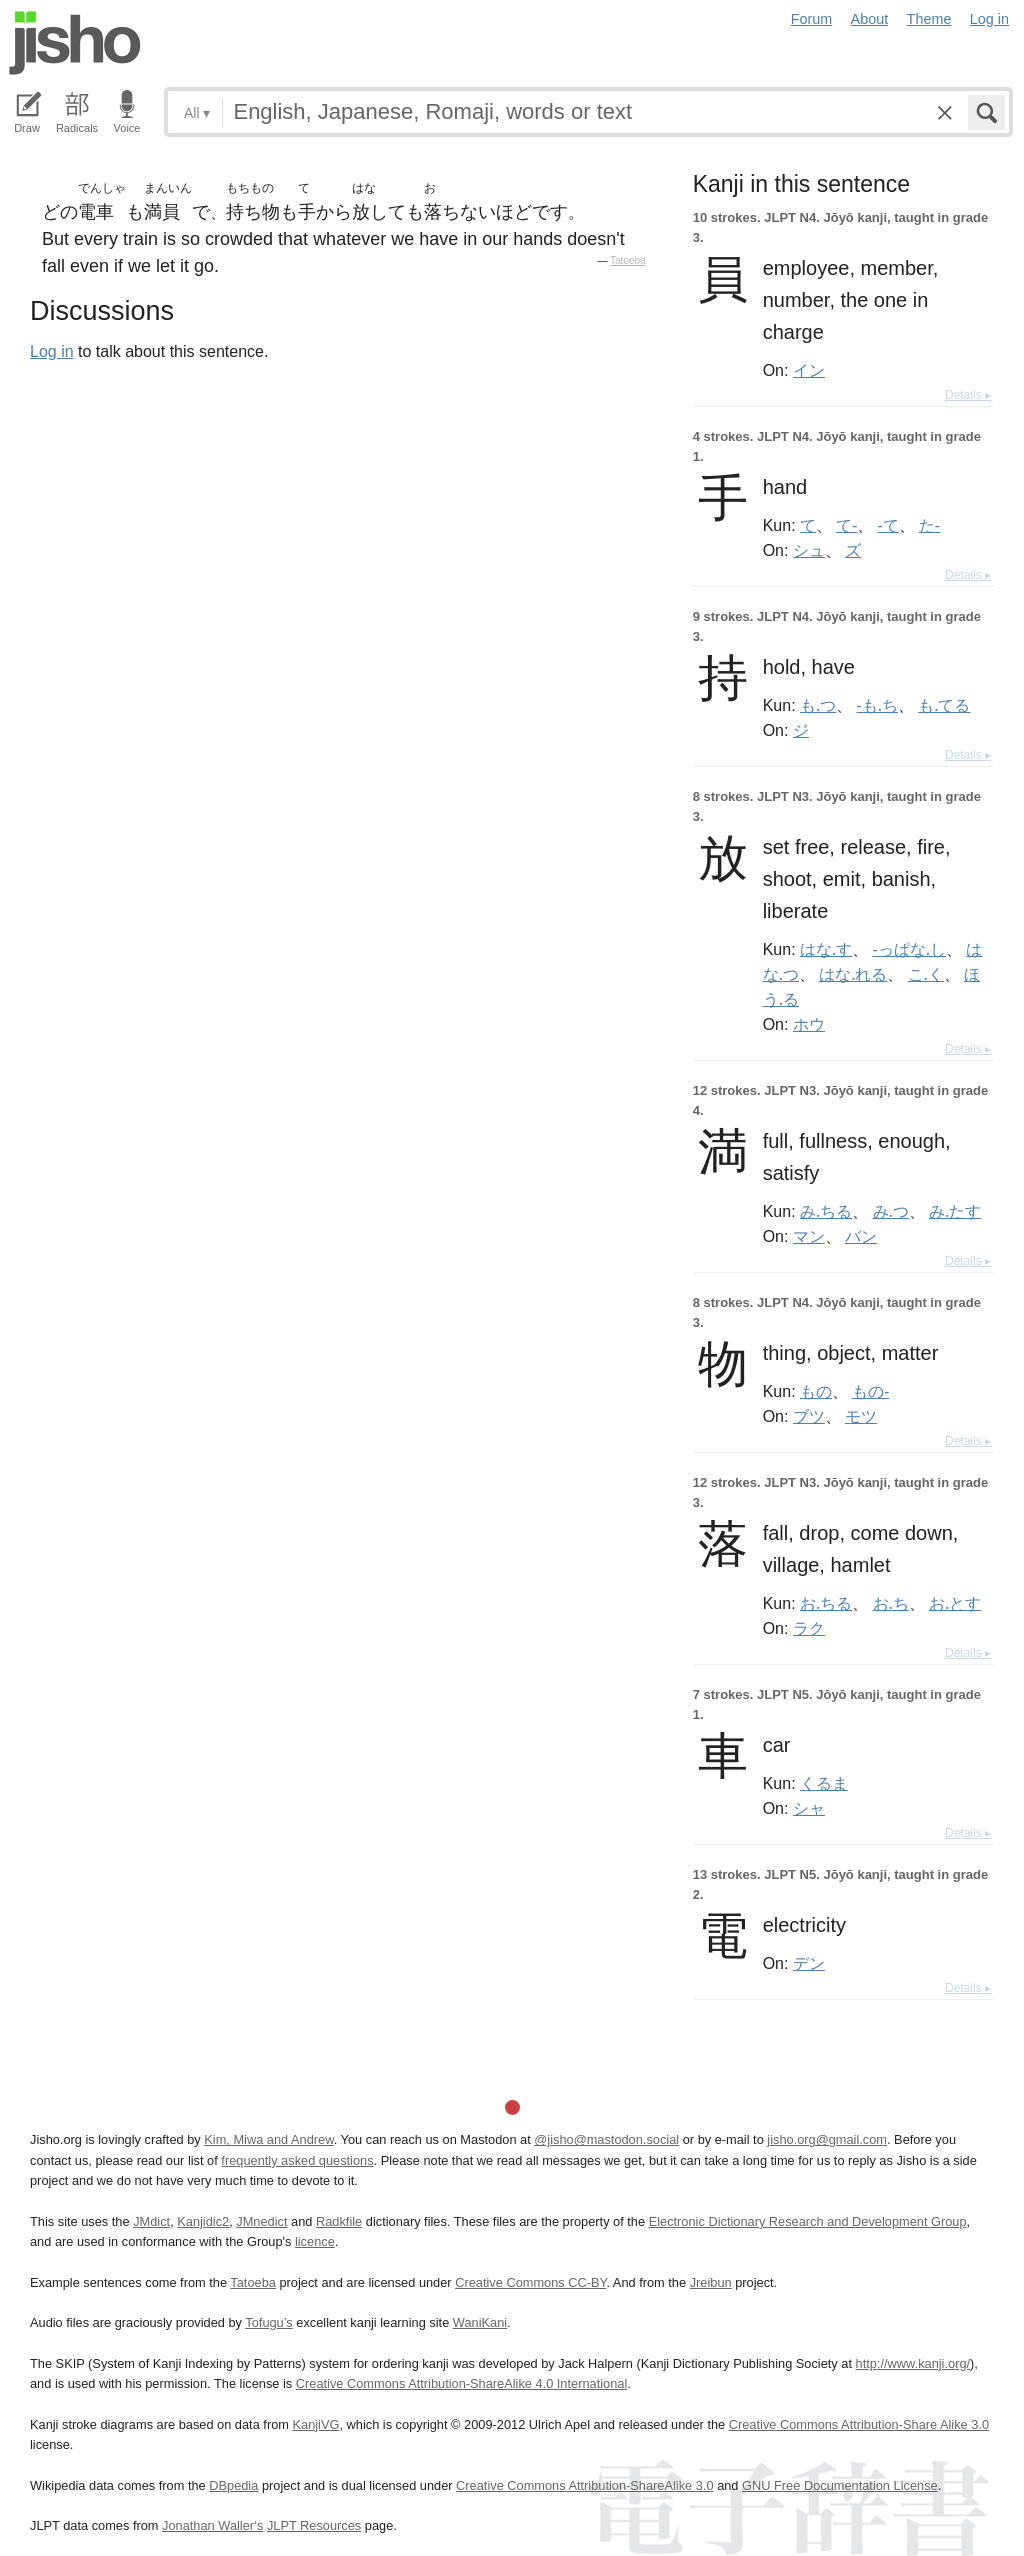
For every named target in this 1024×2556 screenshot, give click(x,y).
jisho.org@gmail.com (827, 2139)
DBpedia (233, 2485)
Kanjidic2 (203, 2221)
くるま (824, 1783)
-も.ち (877, 705)
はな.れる (853, 974)
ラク (809, 1628)
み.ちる (826, 1211)
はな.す (826, 949)
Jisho (75, 43)
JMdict (151, 2221)
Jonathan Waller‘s (212, 2525)
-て (888, 525)
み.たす (955, 1211)
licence (315, 2241)
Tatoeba (628, 260)
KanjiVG (315, 2424)
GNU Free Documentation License (840, 2485)
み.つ (891, 1211)
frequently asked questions (297, 2160)
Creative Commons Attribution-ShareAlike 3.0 (584, 2485)
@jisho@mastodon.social (606, 2139)
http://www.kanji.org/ (913, 2363)
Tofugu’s (268, 2322)
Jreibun (711, 2282)
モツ (861, 1416)
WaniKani (480, 2322)
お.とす (955, 1603)
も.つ (818, 705)
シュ (809, 550)
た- (929, 525)
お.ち (891, 1603)
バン (861, 1236)
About (870, 19)
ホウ (809, 1024)
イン (809, 370)
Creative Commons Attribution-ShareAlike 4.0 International (461, 2383)
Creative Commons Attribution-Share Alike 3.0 (859, 2424)
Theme (929, 19)
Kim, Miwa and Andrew (268, 2139)
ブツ (809, 1416)
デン (809, 1963)
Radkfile (339, 2221)
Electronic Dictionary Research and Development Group (808, 2221)
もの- (870, 1391)
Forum (812, 19)
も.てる (944, 705)
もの (816, 1391)
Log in (989, 19)
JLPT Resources (314, 2525)
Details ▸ (968, 395)
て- (846, 525)
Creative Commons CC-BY (530, 2282)
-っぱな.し (909, 949)
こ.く (926, 974)
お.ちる (826, 1603)
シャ (809, 1808)
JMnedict (261, 2221)
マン (809, 1236)
